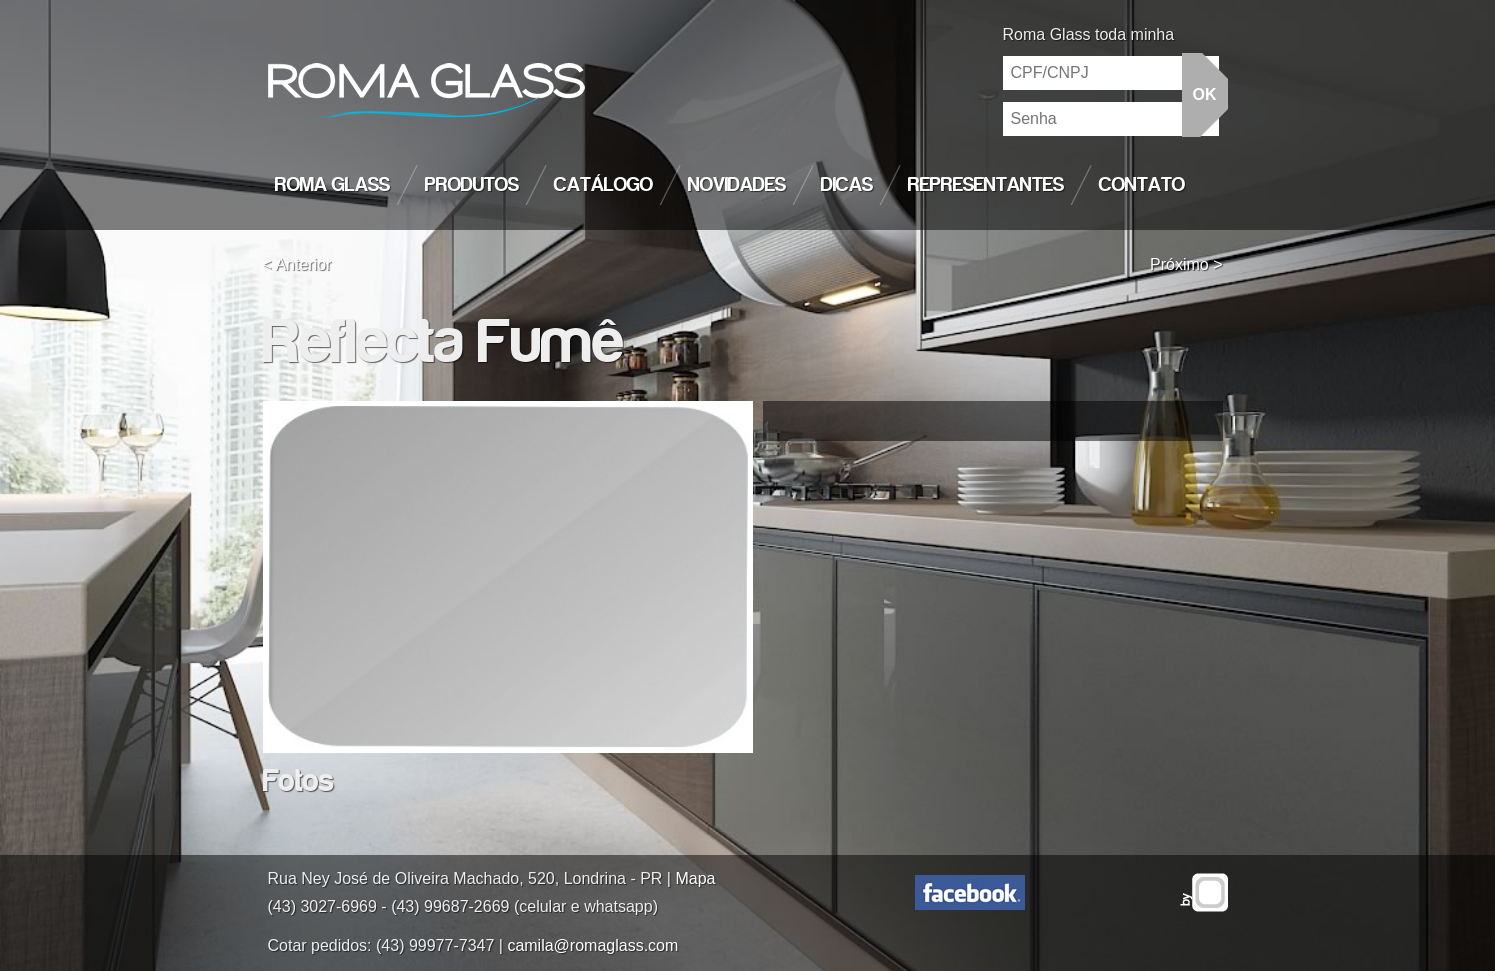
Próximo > (1186, 264)
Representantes (986, 185)
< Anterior (297, 264)
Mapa (695, 878)
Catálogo (603, 185)
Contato (1142, 185)
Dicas (847, 185)
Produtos (472, 185)
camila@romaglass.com (592, 945)
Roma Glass (332, 185)
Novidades (737, 185)
